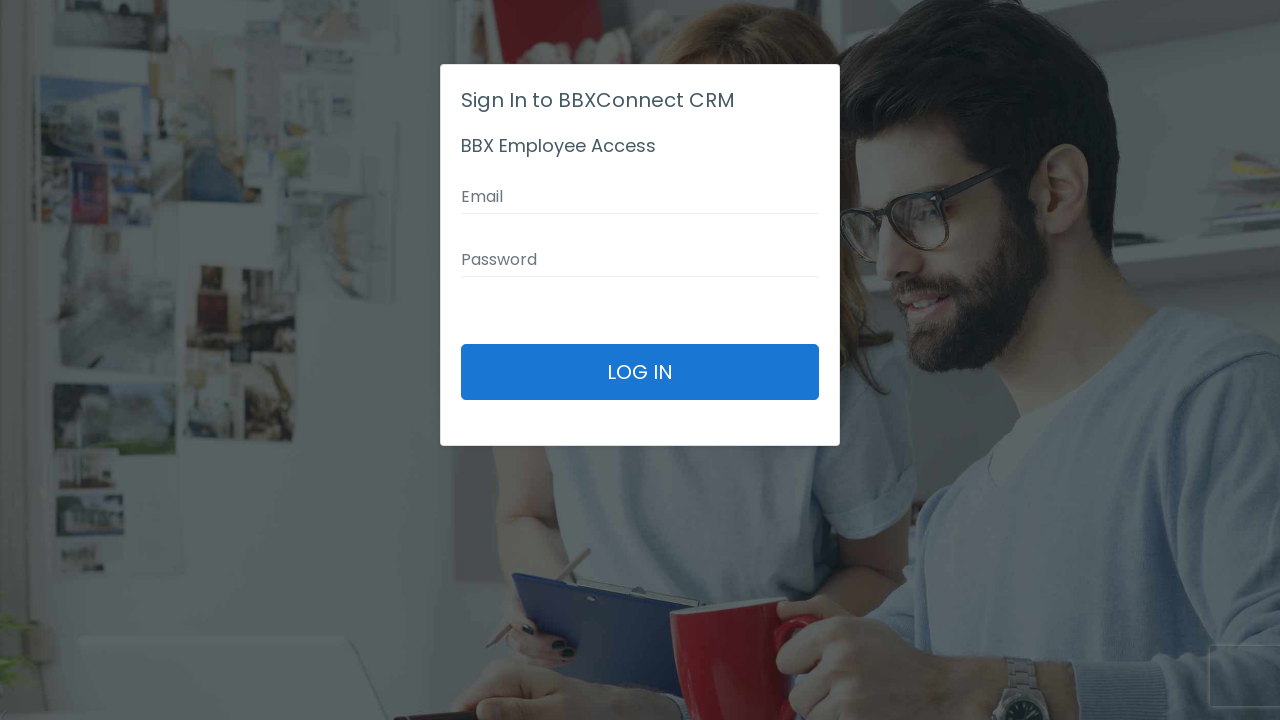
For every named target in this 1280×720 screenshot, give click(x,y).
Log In (640, 372)
